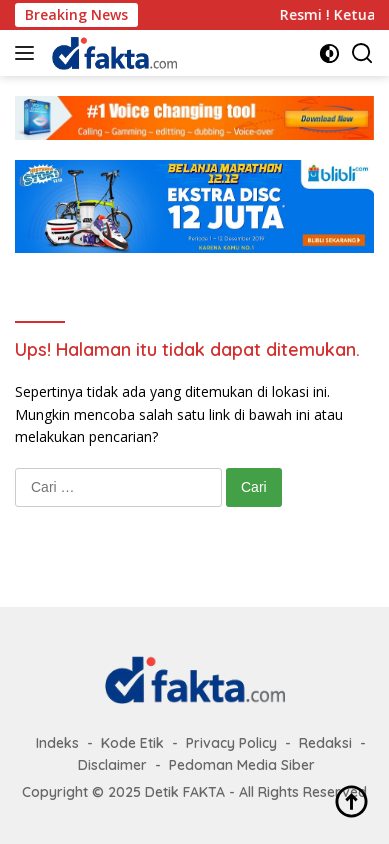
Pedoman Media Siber (242, 765)
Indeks (57, 743)
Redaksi (325, 743)
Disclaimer (112, 765)
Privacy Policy (231, 743)
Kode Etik (132, 743)
